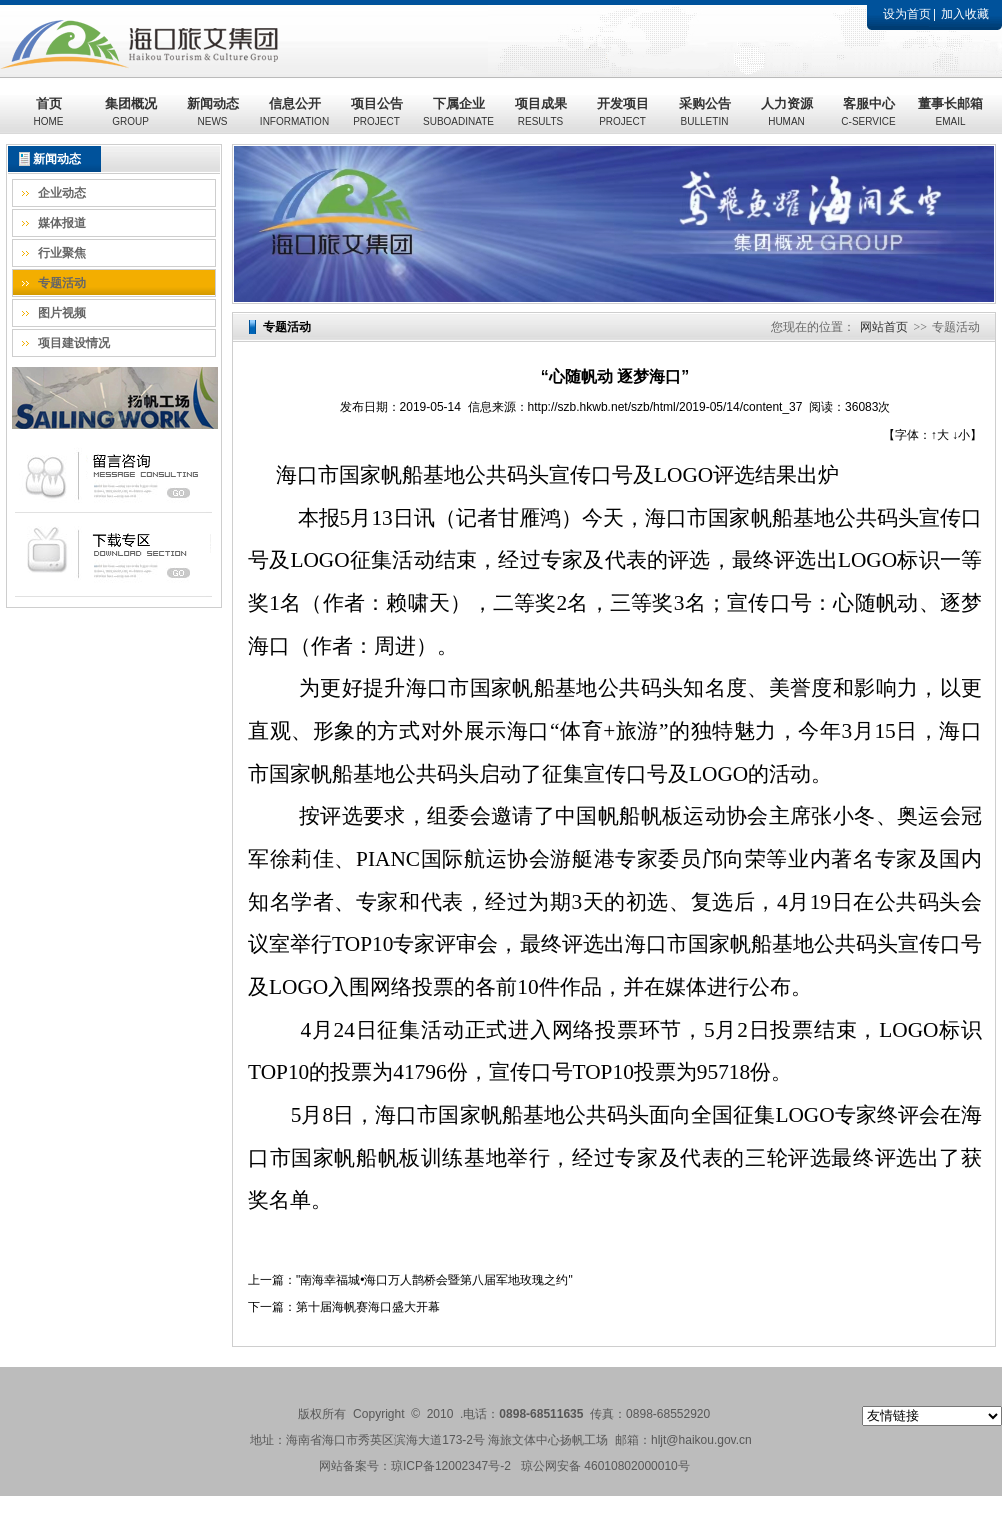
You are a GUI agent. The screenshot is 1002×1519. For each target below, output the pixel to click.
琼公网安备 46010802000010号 (605, 1466)
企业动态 (62, 193)
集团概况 (131, 111)
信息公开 (294, 111)
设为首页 (907, 14)
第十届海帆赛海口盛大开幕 (368, 1307)
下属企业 (458, 111)
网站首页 (884, 327)
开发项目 (623, 111)
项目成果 (541, 111)
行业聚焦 (62, 253)
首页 (49, 111)
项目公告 (377, 111)
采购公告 (705, 111)
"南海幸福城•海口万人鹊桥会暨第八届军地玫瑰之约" (434, 1280)
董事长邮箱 (950, 111)
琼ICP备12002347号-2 (451, 1466)
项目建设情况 (74, 343)
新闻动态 (213, 111)
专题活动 (62, 283)
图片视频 (62, 313)
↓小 (961, 435)
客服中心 (868, 111)
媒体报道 (62, 223)
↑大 (940, 435)
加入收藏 (965, 14)
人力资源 (787, 111)
